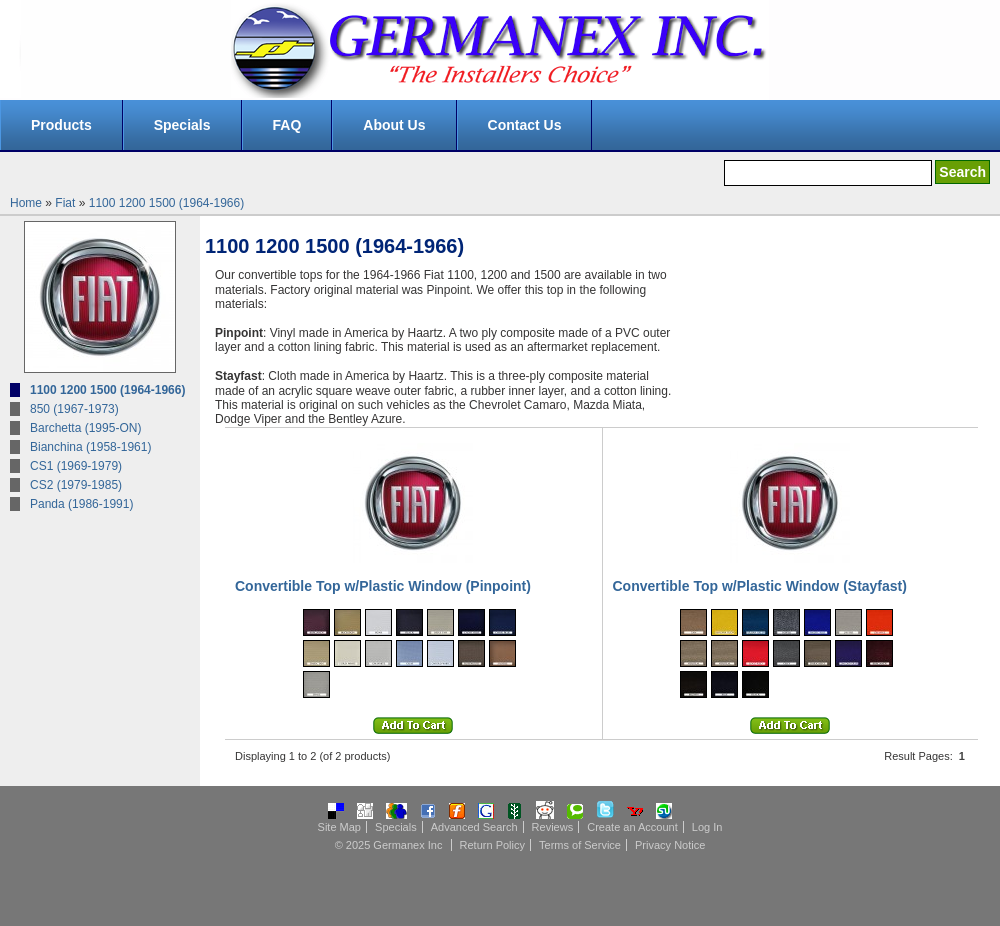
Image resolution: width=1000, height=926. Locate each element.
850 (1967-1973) (74, 409)
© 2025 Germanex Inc (389, 845)
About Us (394, 125)
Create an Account (632, 827)
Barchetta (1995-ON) (85, 428)
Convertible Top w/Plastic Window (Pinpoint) (383, 586)
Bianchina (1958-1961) (90, 447)
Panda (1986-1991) (81, 504)
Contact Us (525, 125)
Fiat (65, 203)
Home (26, 203)
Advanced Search (474, 827)
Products (61, 125)
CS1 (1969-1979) (76, 466)
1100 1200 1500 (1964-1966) (166, 203)
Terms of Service (580, 845)
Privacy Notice (670, 845)
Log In (707, 827)
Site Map (339, 827)
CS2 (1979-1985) (76, 485)
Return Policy (492, 845)
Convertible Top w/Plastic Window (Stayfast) (760, 586)
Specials (182, 125)
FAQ (287, 125)
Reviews (553, 827)
